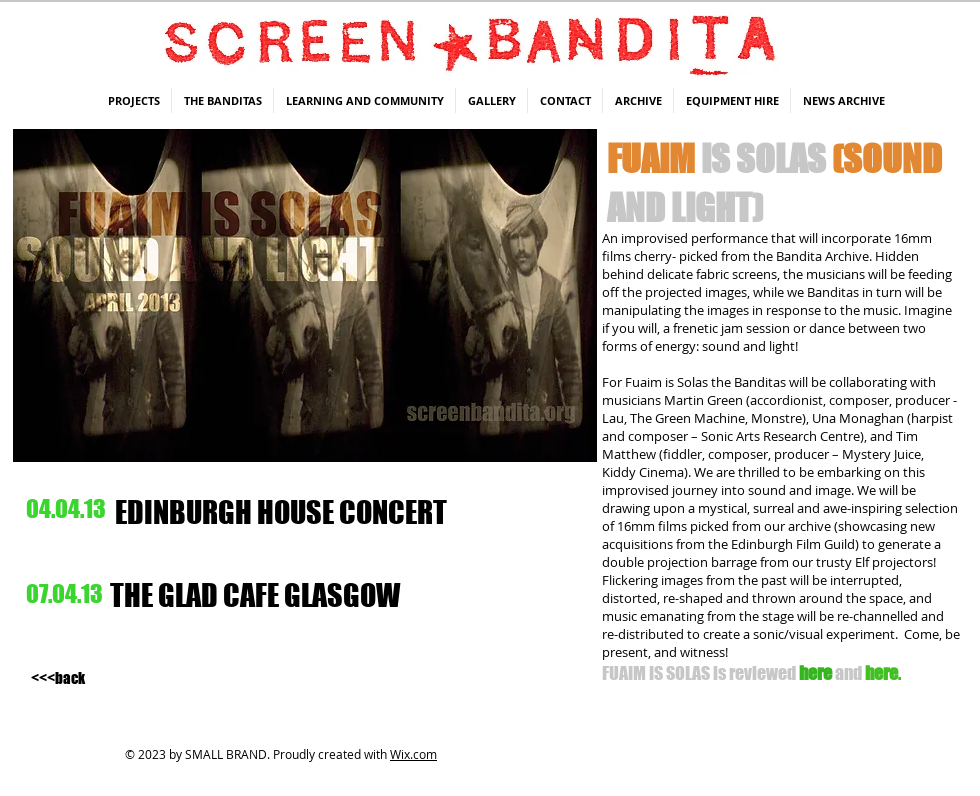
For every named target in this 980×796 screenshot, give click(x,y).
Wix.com (413, 754)
